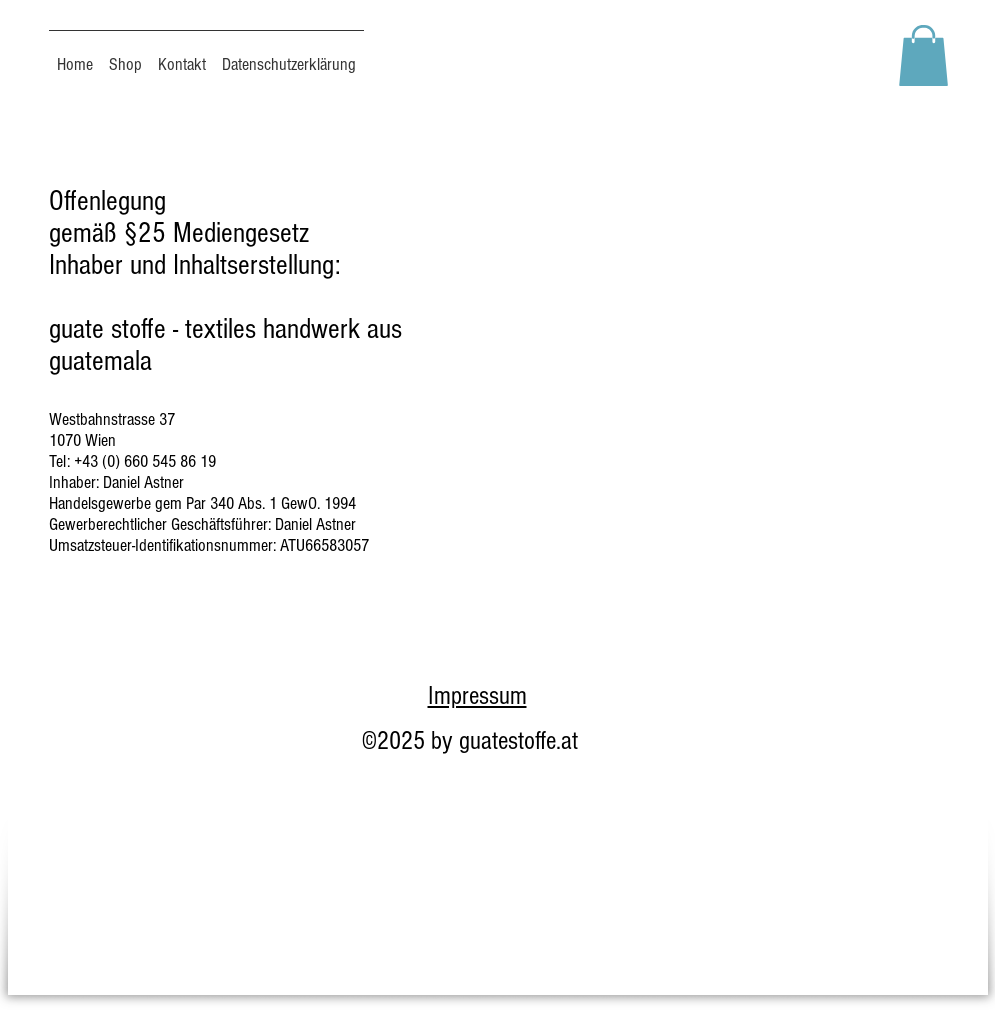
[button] (923, 55)
